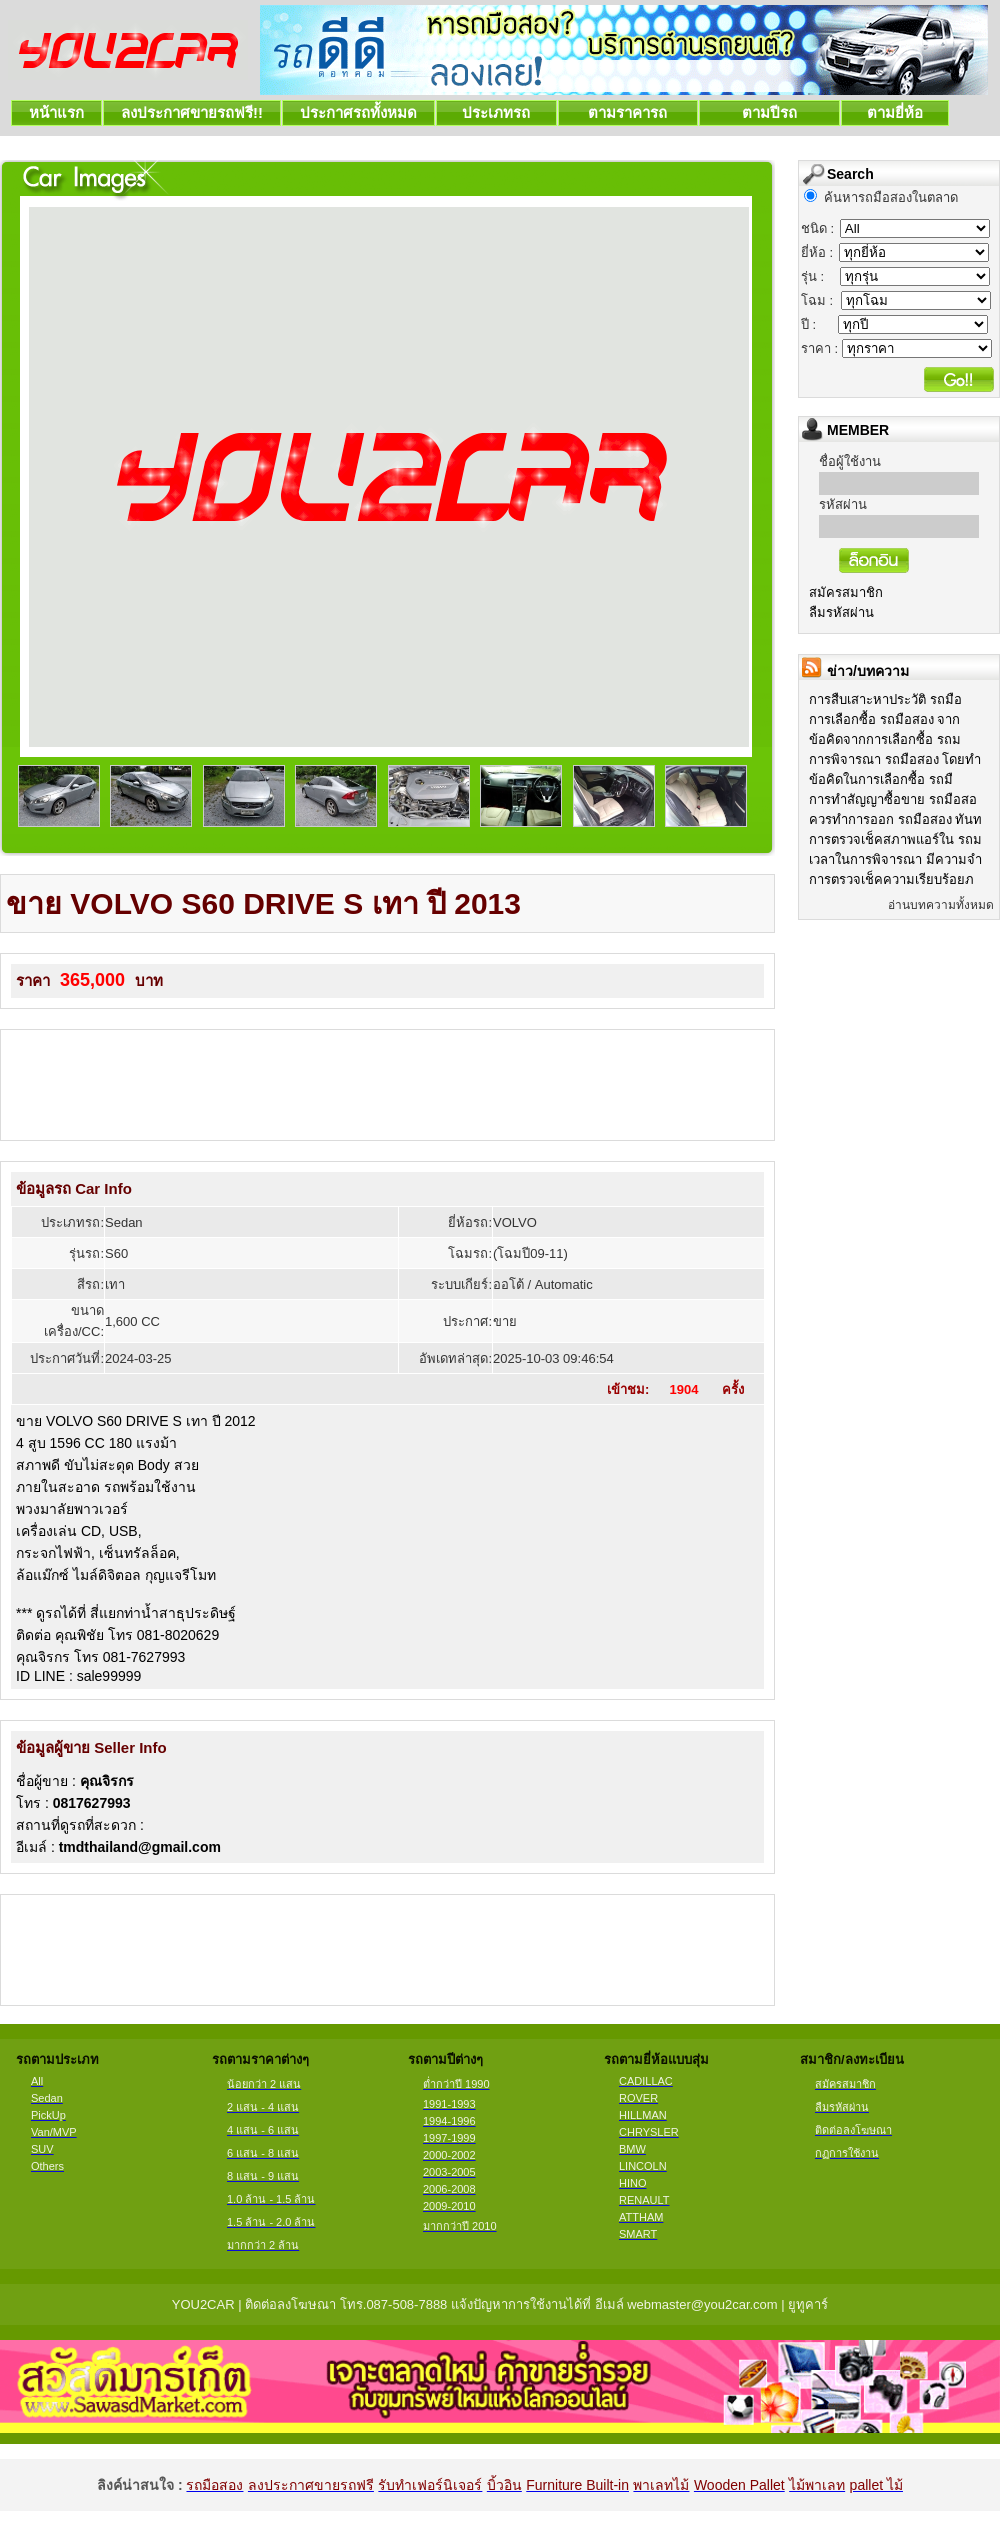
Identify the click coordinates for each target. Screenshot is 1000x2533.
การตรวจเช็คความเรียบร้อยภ (891, 879)
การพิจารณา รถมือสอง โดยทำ (895, 759)
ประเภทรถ (496, 112)
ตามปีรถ (769, 112)
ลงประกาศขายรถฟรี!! (192, 112)
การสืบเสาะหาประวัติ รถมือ (885, 699)
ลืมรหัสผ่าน (841, 612)
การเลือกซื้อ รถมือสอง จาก (884, 719)
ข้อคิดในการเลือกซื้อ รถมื (881, 779)
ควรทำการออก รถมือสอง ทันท (895, 819)
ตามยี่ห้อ (895, 112)
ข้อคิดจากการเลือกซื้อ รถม (885, 739)
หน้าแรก (56, 112)
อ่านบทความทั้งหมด (941, 905)
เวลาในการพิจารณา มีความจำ (895, 859)
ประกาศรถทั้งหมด (358, 112)
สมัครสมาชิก (846, 592)
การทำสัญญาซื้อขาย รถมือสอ (893, 799)
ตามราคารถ (628, 112)
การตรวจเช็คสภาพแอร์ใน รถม (895, 839)
